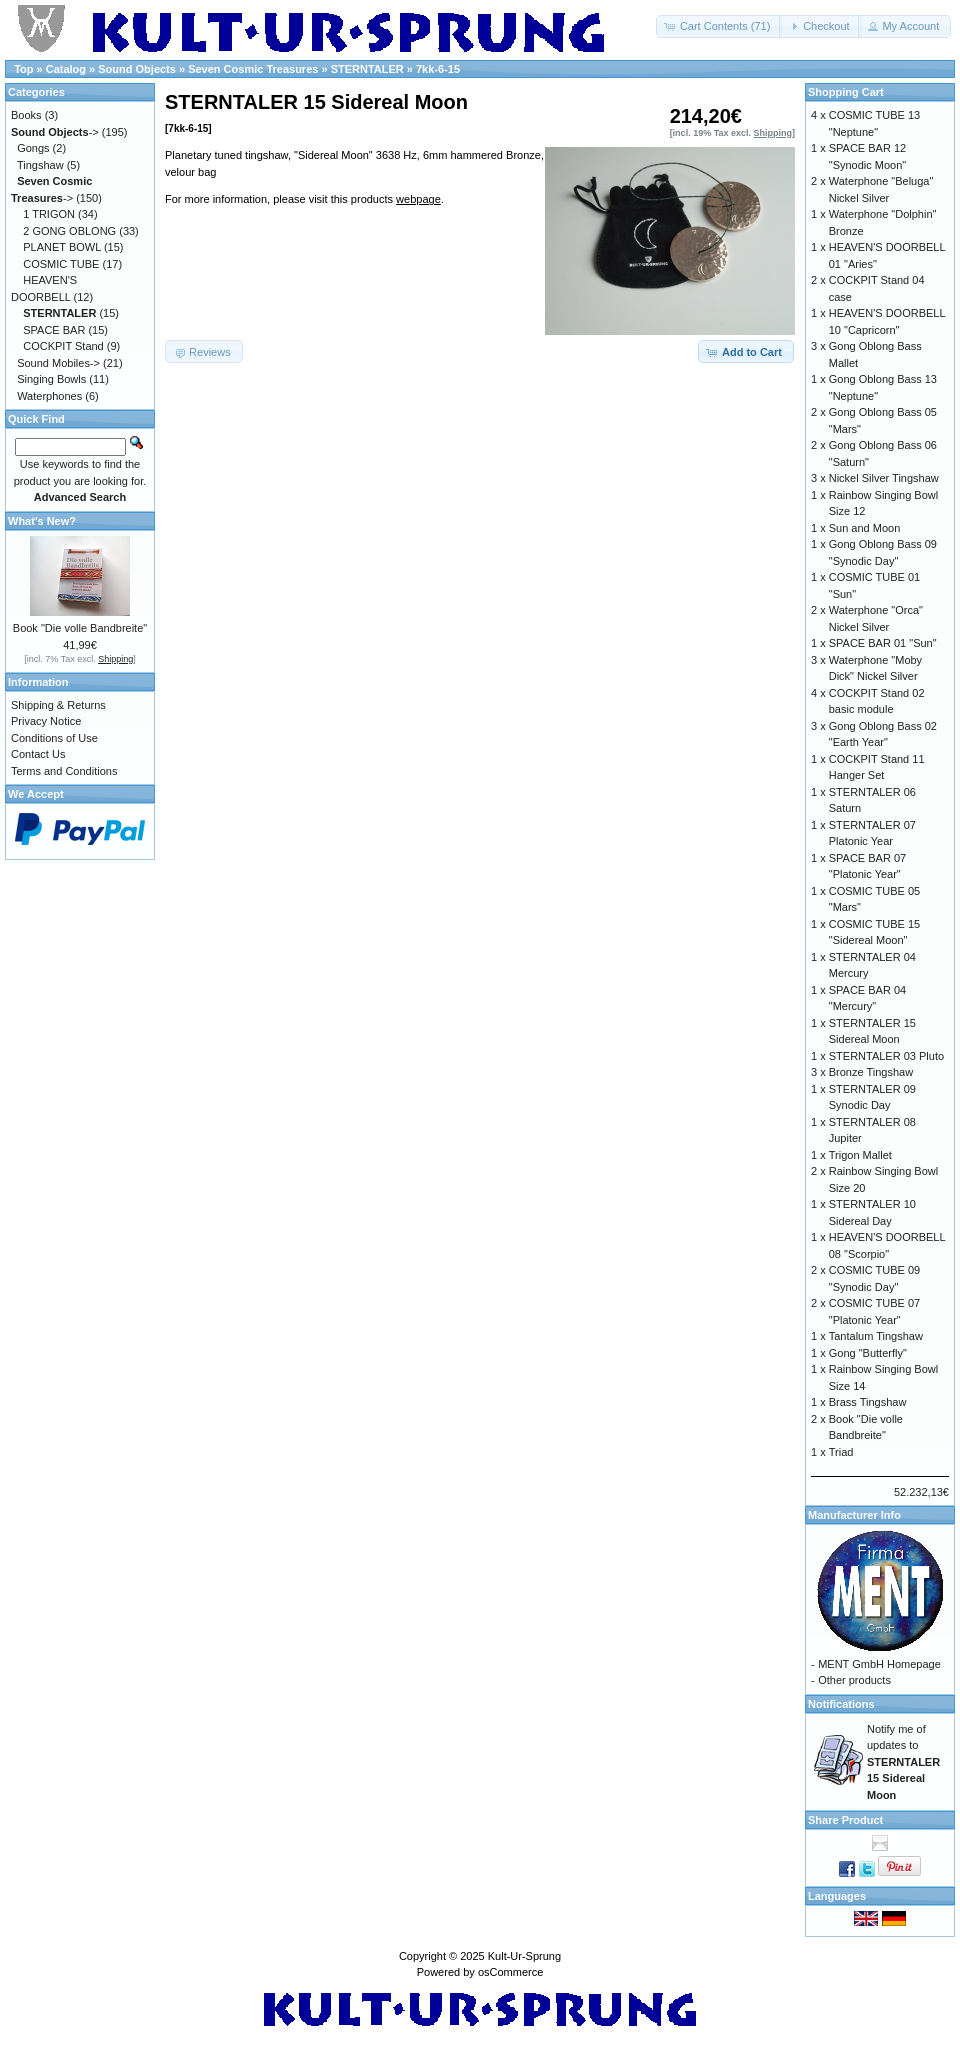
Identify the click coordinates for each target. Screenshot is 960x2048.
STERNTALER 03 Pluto (886, 1056)
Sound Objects (137, 69)
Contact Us (38, 754)
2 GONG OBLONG (69, 231)
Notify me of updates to (903, 1762)
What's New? (42, 521)
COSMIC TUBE (61, 264)
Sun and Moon (865, 528)
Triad (841, 1452)
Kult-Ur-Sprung (524, 1956)
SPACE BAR (54, 330)
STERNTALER (367, 69)
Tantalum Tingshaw (876, 1336)
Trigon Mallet (860, 1155)
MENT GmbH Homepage (879, 1664)
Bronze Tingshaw (871, 1072)
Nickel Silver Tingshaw (884, 478)
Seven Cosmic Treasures (253, 69)
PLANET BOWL (62, 247)
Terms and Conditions (64, 771)
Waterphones (49, 396)
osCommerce (510, 1972)
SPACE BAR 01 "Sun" (883, 643)
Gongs (33, 148)
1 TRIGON (49, 214)
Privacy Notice (46, 721)
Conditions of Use (54, 738)
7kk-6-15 (438, 69)
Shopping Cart (846, 92)
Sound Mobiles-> (58, 363)
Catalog (66, 69)
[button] (719, 26)
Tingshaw (40, 165)
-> (55, 132)
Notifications (841, 1704)
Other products (854, 1680)
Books (26, 115)
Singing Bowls (51, 379)
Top (23, 69)
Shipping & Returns (58, 705)
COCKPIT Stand (63, 346)
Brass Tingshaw (868, 1402)
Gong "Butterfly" (868, 1353)
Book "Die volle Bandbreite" (80, 628)
